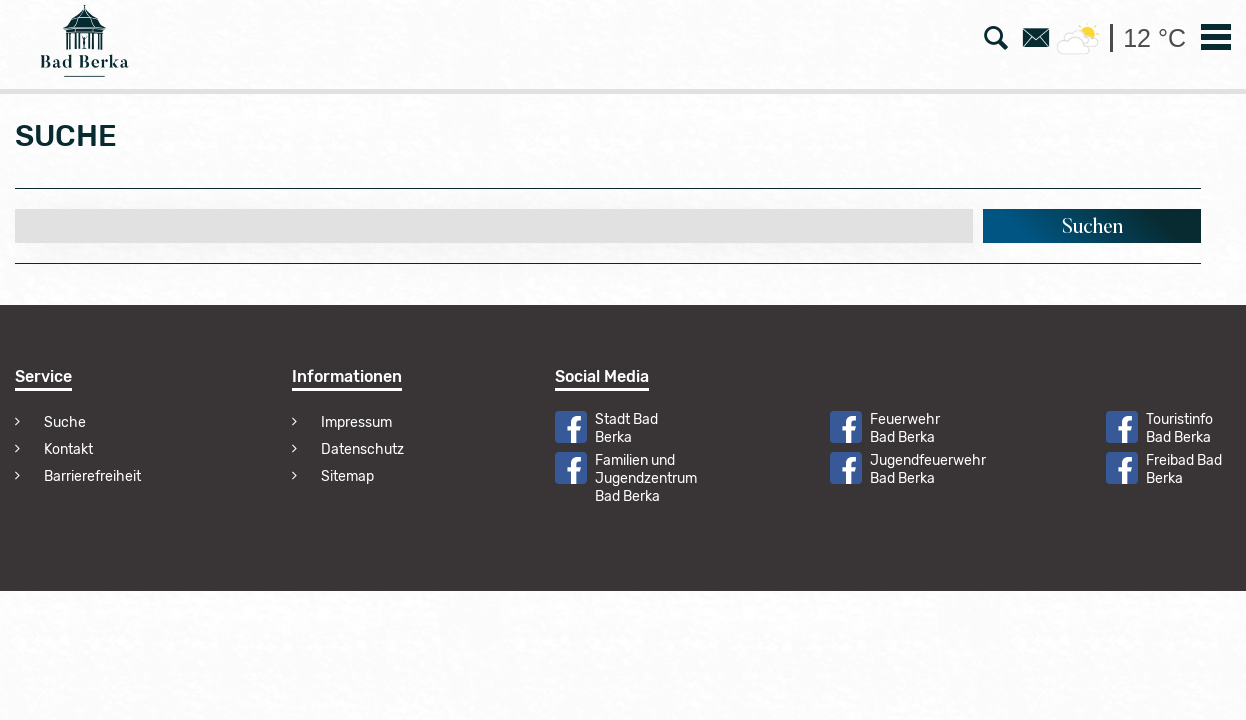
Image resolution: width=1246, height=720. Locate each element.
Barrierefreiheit (92, 476)
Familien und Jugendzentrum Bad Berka (646, 478)
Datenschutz (362, 449)
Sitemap (347, 476)
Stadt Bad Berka (626, 428)
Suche (65, 422)
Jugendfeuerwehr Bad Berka (928, 469)
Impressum (356, 422)
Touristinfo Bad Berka (1179, 428)
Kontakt (68, 449)
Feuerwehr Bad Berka (905, 428)
